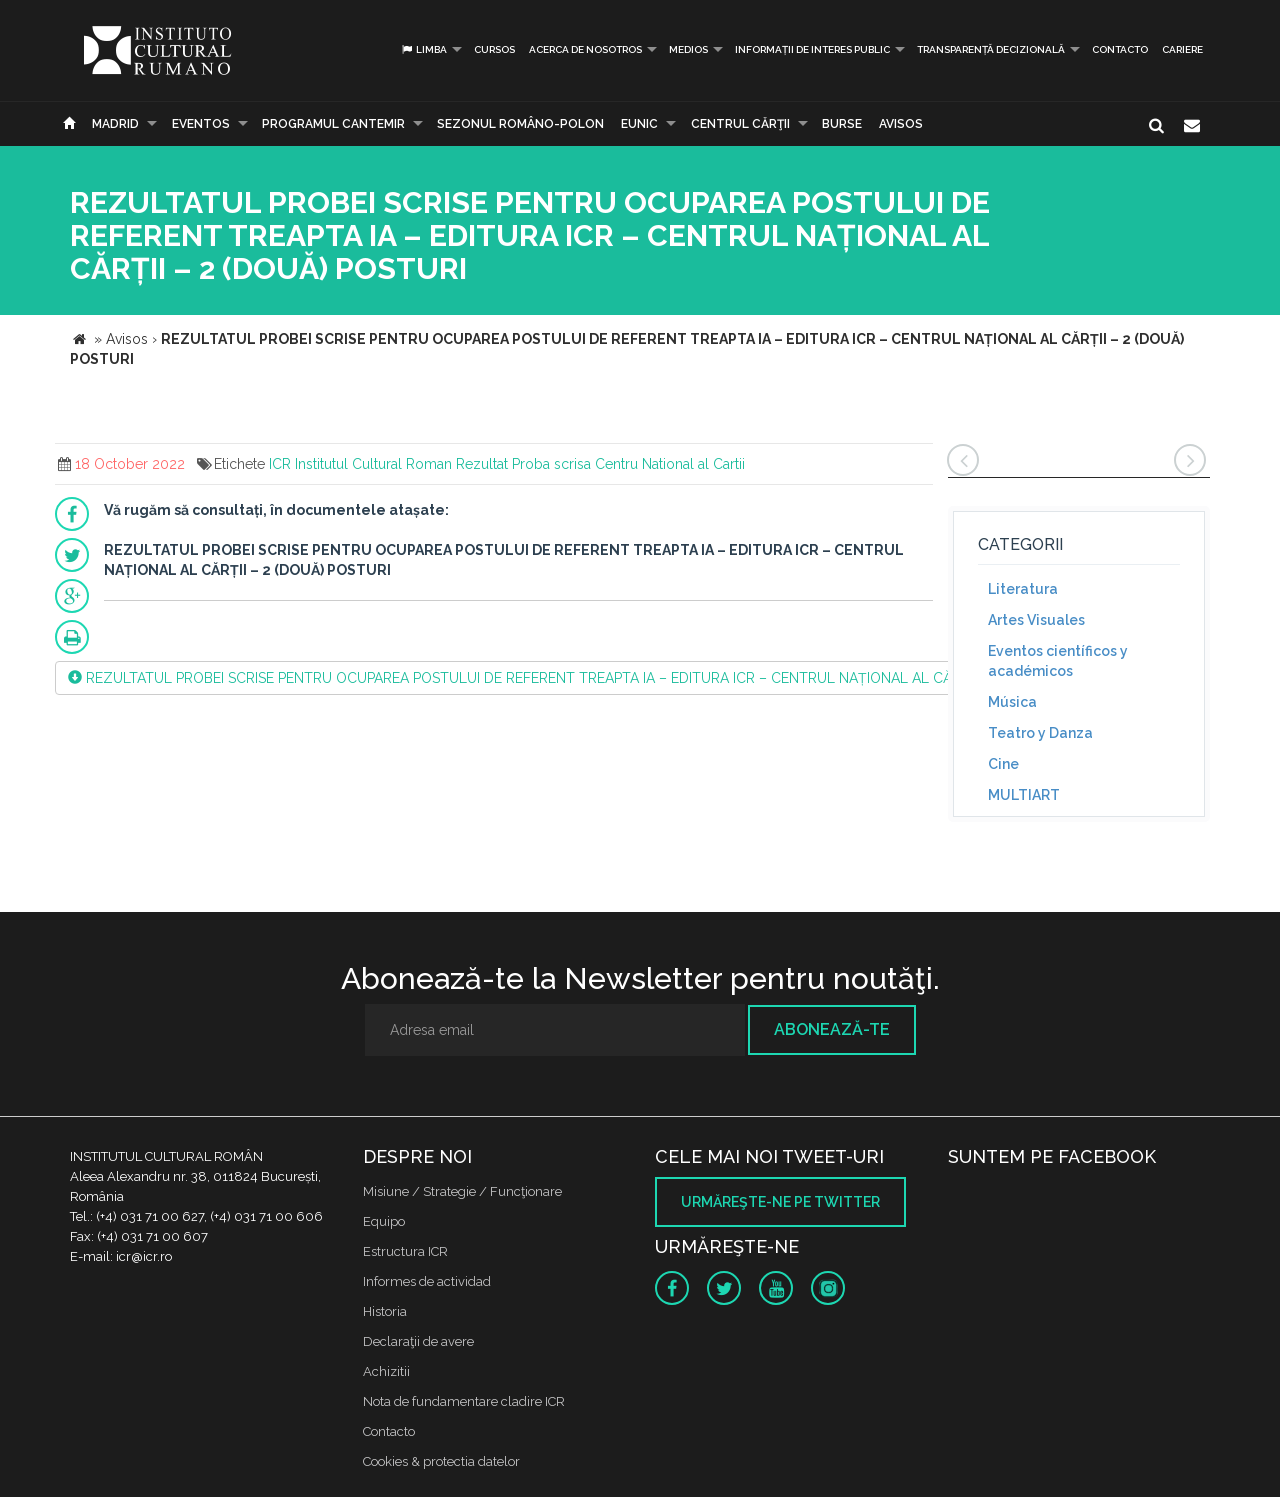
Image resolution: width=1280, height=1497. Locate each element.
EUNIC (639, 124)
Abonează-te (832, 1029)
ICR (280, 464)
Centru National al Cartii (670, 464)
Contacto (1120, 49)
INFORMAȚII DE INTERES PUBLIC (812, 49)
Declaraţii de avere (418, 1341)
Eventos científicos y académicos (1058, 661)
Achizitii (386, 1371)
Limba (423, 49)
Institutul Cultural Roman (373, 464)
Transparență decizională (991, 49)
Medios (688, 49)
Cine (1003, 764)
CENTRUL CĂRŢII (740, 124)
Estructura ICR (405, 1251)
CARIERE (1182, 49)
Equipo (384, 1221)
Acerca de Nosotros (585, 49)
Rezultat (482, 464)
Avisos (901, 124)
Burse (842, 124)
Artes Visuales (1036, 620)
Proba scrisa (551, 464)
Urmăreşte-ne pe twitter (780, 1202)
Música (1012, 702)
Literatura (1023, 589)
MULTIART (1024, 795)
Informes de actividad (427, 1281)
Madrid (115, 124)
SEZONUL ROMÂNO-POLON (520, 124)
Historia (385, 1311)
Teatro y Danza (1040, 733)
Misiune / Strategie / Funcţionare (462, 1191)
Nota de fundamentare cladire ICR (464, 1401)
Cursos (494, 49)
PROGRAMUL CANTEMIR (333, 124)
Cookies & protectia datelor (441, 1461)
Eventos (201, 124)
